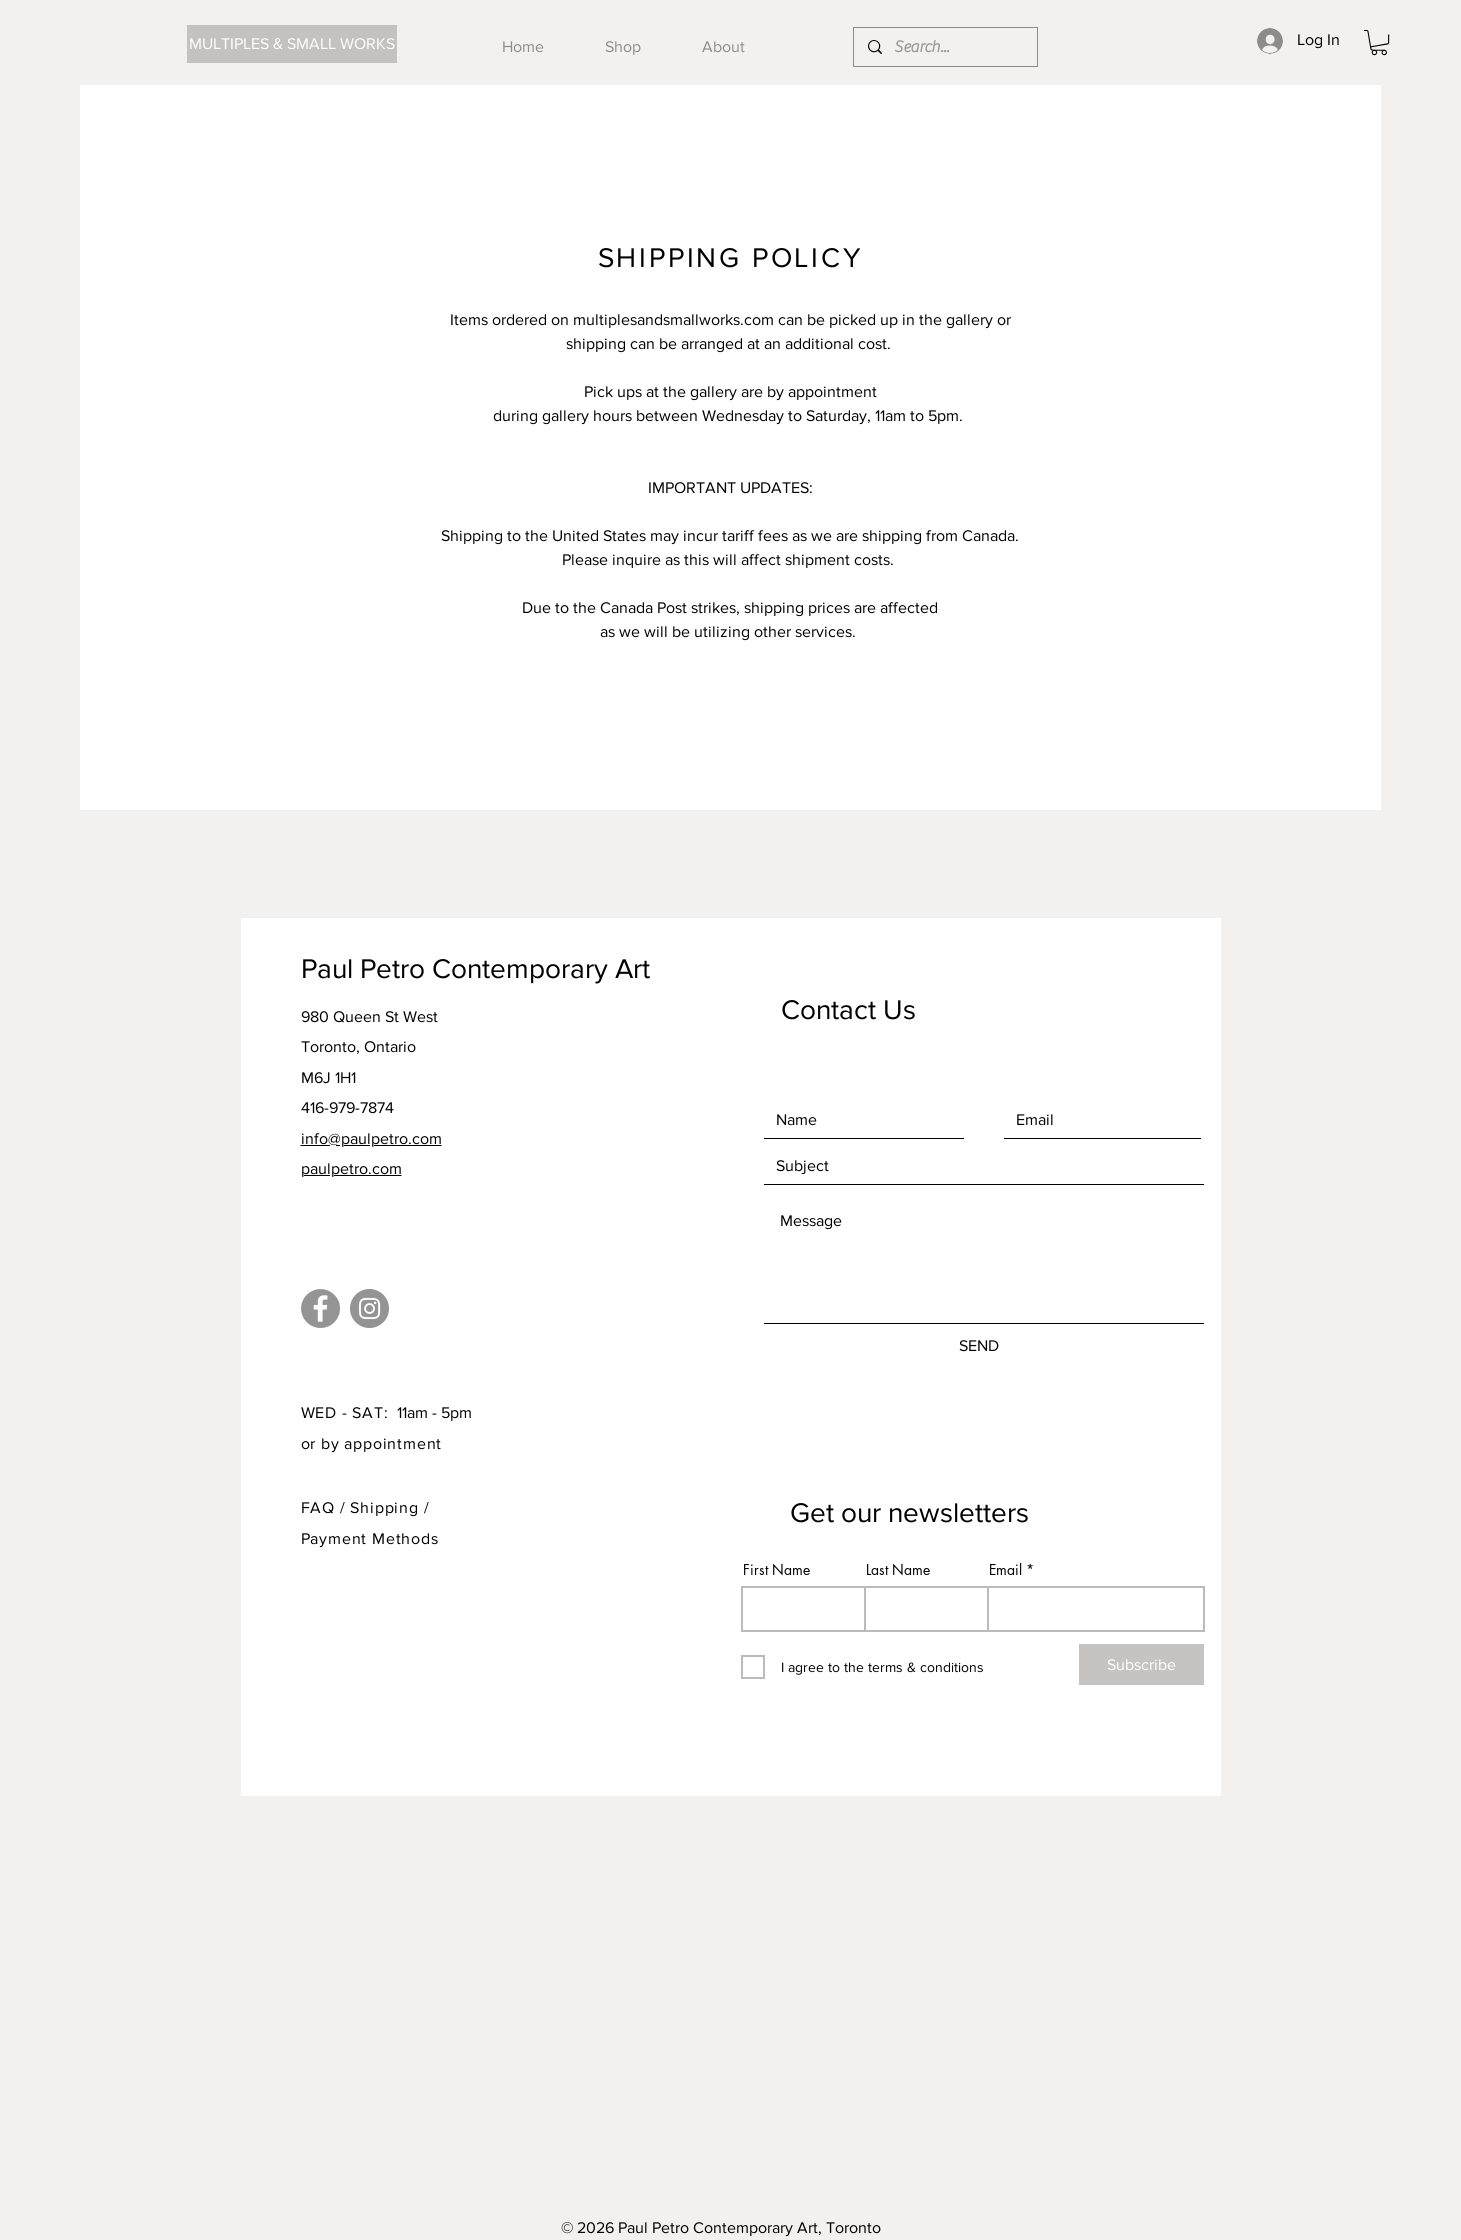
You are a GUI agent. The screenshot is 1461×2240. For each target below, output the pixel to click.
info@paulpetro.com (371, 1138)
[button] (1379, 42)
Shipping (386, 1507)
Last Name (898, 1570)
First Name (776, 1570)
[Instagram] (369, 1308)
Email (1005, 1570)
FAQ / (326, 1507)
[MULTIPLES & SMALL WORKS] (292, 44)
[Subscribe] (1141, 1664)
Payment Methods (370, 1538)
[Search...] (944, 47)
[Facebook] (320, 1308)
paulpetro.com (351, 1168)
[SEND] (979, 1345)
